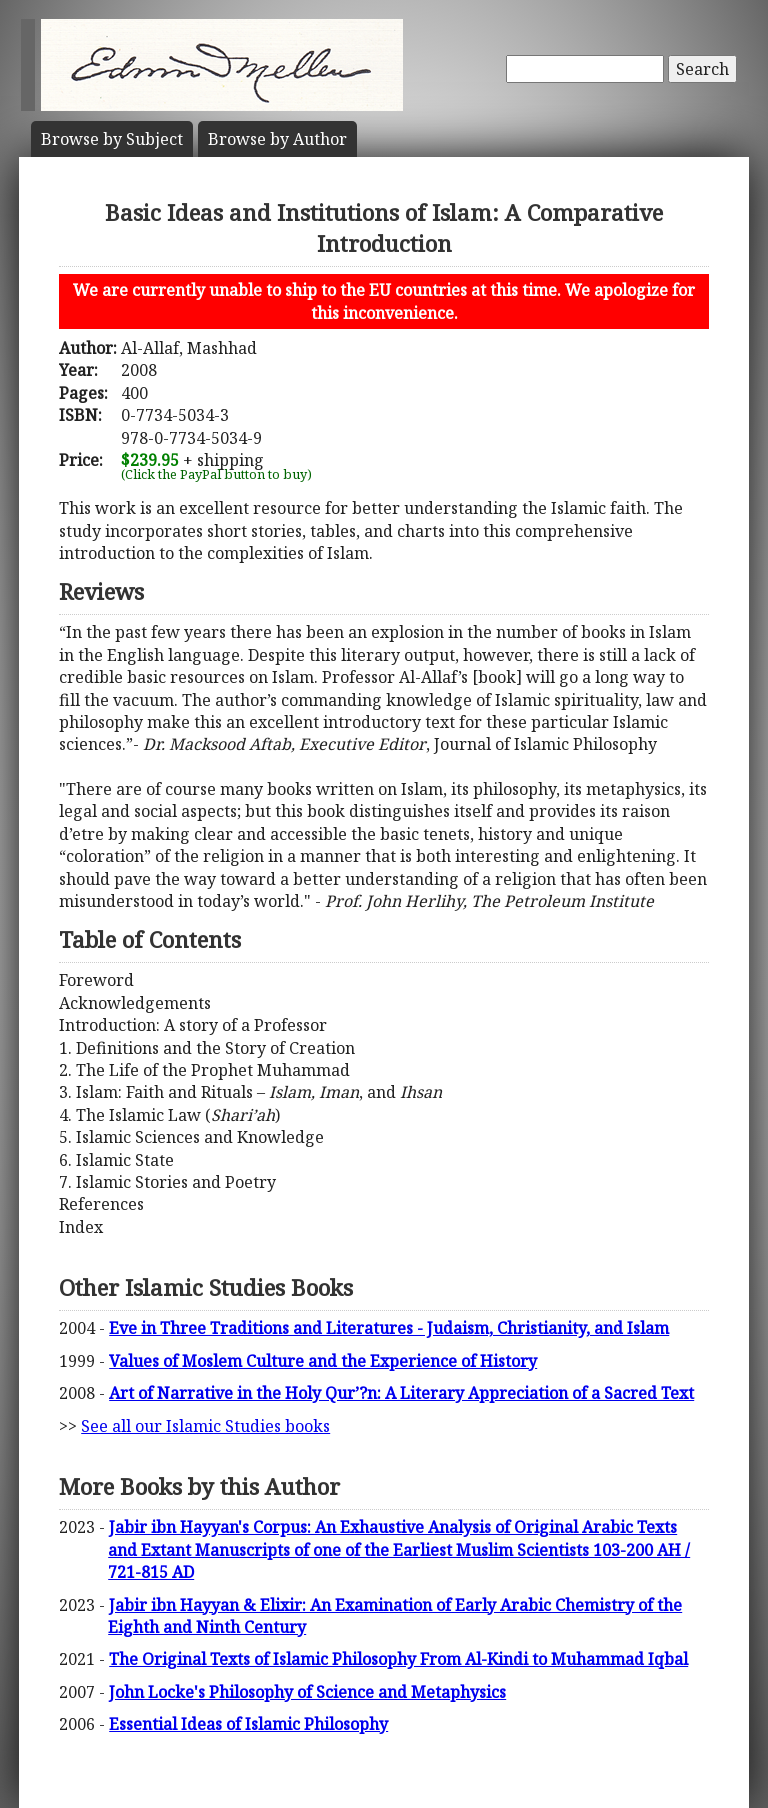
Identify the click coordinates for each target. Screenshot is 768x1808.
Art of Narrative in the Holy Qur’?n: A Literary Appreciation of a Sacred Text (401, 1393)
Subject (112, 139)
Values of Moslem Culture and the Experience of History (323, 1361)
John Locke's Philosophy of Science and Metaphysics (307, 1692)
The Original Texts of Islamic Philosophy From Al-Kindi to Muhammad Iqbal (398, 1659)
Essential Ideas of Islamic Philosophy (248, 1724)
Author (277, 139)
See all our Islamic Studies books (205, 1426)
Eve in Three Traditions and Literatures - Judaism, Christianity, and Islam (389, 1328)
